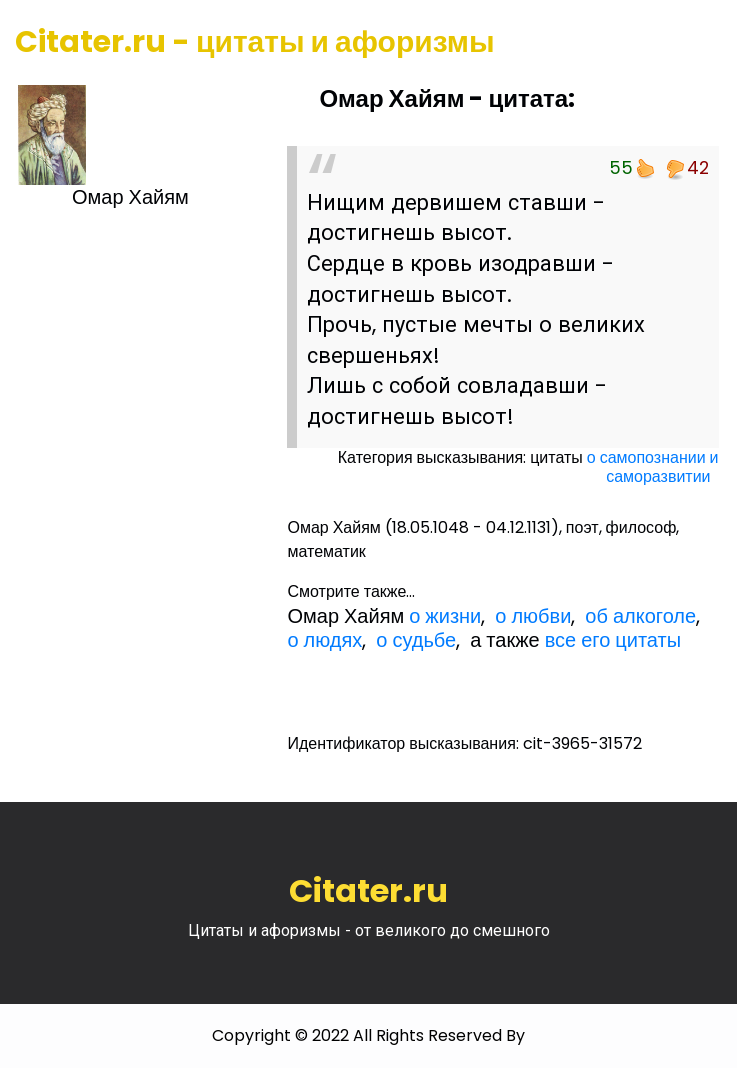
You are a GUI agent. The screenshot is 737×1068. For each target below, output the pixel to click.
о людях (324, 640)
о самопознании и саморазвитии (653, 467)
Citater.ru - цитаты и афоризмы (255, 42)
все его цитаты (613, 640)
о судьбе (416, 640)
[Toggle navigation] (694, 43)
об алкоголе (640, 616)
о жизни (445, 616)
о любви (533, 616)
